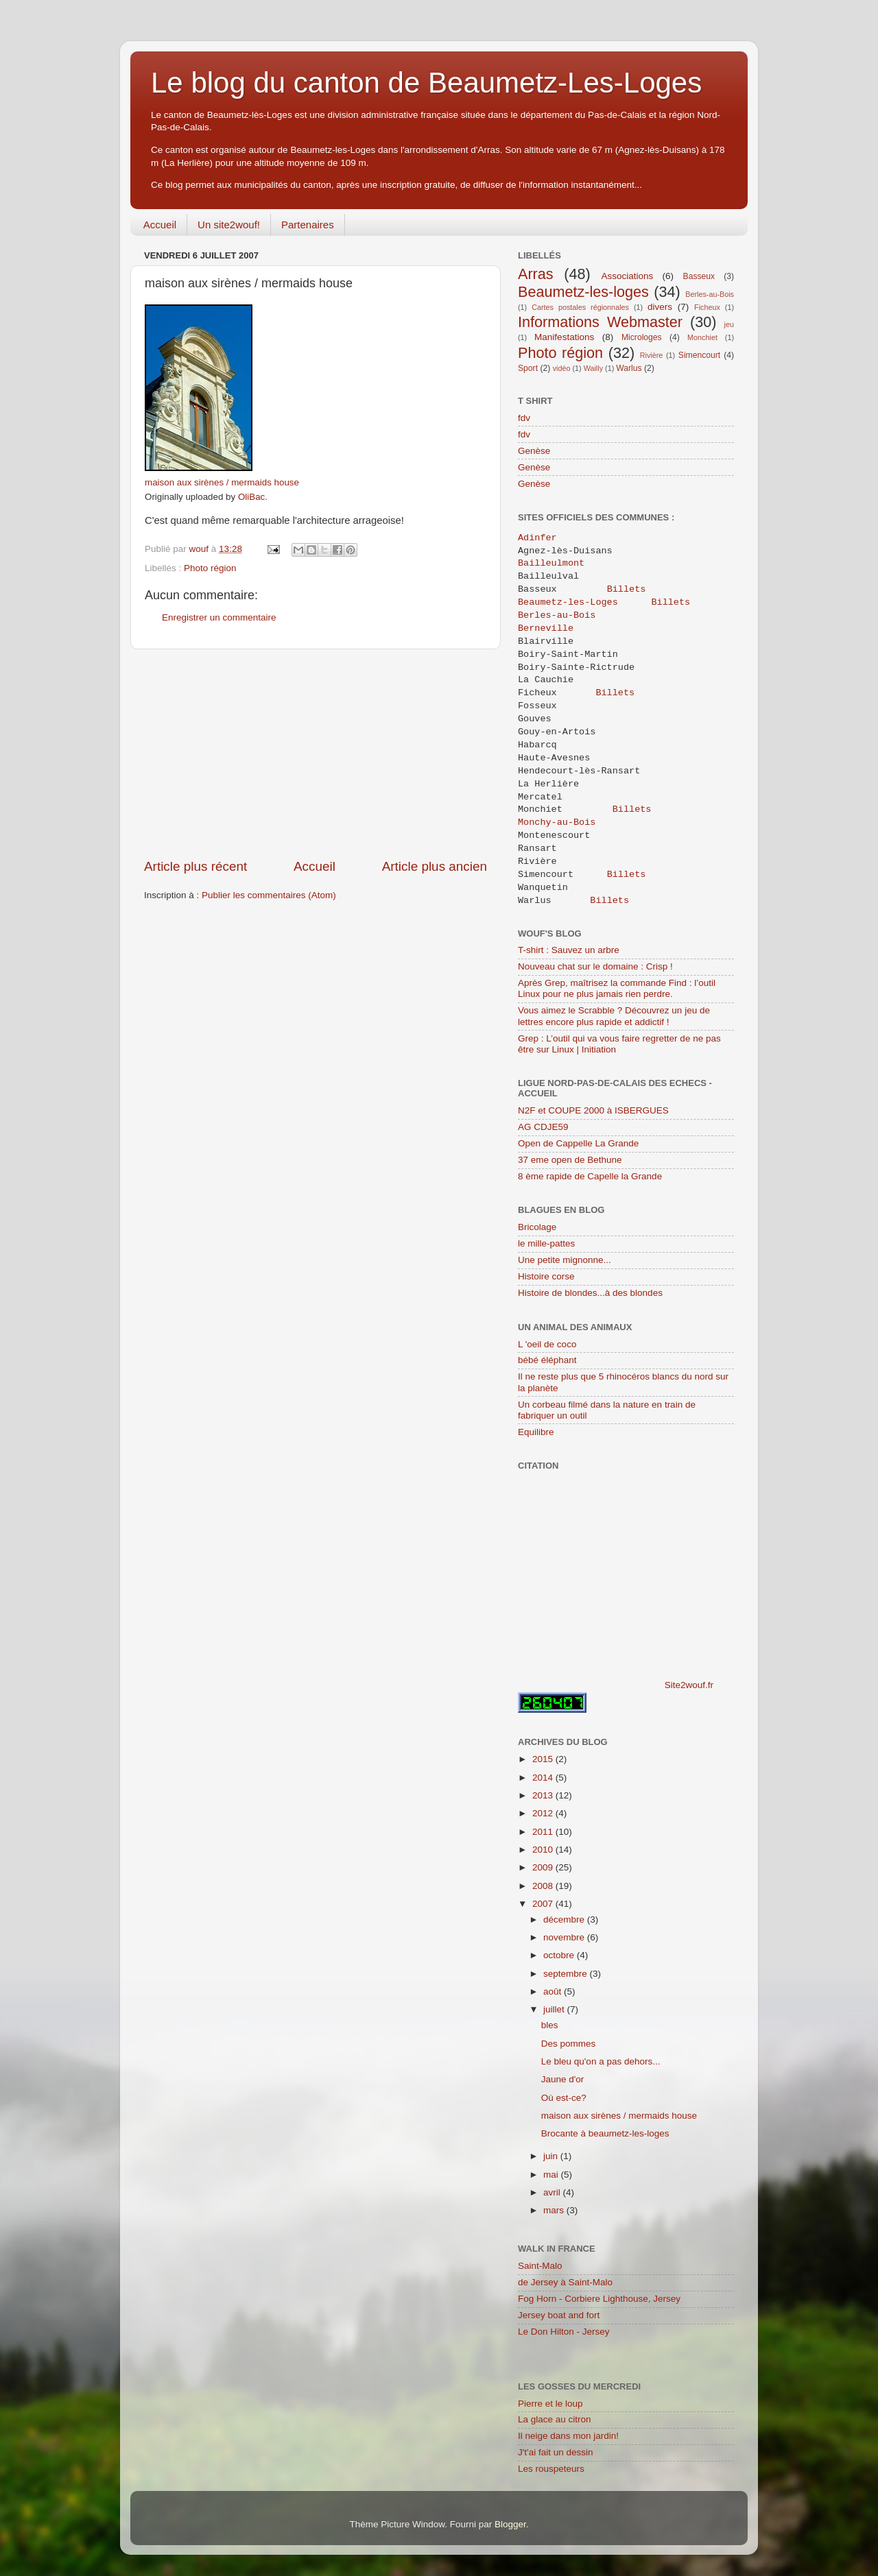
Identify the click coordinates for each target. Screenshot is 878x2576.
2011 (544, 1832)
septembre (566, 1974)
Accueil (159, 224)
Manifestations (564, 337)
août (553, 1991)
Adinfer (537, 538)
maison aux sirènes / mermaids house (222, 482)
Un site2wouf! (229, 224)
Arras (536, 273)
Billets (626, 589)
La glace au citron (554, 2419)
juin (551, 2156)
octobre (560, 1955)
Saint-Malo (540, 2266)
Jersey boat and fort (559, 2315)
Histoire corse (546, 1276)
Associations (627, 276)
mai (552, 2174)
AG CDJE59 (543, 1127)
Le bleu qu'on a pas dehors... (601, 2061)
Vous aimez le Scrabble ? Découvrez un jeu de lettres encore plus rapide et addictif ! (614, 1015)
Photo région (210, 568)
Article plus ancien (434, 866)
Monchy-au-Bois (556, 823)
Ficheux (707, 307)
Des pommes (568, 2043)
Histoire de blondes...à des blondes (590, 1293)
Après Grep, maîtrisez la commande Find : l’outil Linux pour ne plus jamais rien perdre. (616, 988)
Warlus (628, 368)
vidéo (562, 368)
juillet (555, 2009)
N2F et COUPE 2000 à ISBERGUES (593, 1110)
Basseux (699, 276)
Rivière (651, 355)
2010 (544, 1849)
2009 (544, 1867)
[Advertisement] (315, 753)
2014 (544, 1777)
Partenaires (307, 224)
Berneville (548, 629)
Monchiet (702, 337)
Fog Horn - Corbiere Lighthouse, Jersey (599, 2299)
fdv (524, 418)
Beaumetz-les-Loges (568, 603)
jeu (729, 324)
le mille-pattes (546, 1243)
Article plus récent (195, 866)
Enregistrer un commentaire (219, 617)
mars (555, 2210)
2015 (544, 1759)
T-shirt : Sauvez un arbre (568, 950)
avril (553, 2192)
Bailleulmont (554, 563)
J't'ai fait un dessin (555, 2452)
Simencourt (699, 355)
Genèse (534, 451)
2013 (544, 1795)
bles (549, 2025)
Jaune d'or (562, 2079)
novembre (565, 1937)
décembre (565, 1919)
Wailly (593, 368)
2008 (544, 1886)
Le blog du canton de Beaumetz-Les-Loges (426, 83)
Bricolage (537, 1227)
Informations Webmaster (600, 321)
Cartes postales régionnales (580, 307)
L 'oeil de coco (547, 1344)
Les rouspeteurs (551, 2469)
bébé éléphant (547, 1360)
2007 (544, 1904)
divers (660, 307)
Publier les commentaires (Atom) (269, 895)
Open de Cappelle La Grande (578, 1143)
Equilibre (536, 1432)
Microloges (641, 337)
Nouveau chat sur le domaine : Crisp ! (595, 966)
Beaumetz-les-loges (583, 291)
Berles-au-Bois (709, 294)
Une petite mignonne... (564, 1260)
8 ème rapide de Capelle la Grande (590, 1176)
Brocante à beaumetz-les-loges (605, 2133)
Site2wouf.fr (689, 1685)
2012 (544, 1813)
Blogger (510, 2524)
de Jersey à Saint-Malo (565, 2282)
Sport (528, 368)
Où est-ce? (563, 2098)
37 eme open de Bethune (570, 1160)
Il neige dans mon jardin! (568, 2436)
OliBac (251, 497)
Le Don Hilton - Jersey (564, 2331)
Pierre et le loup (550, 2403)
